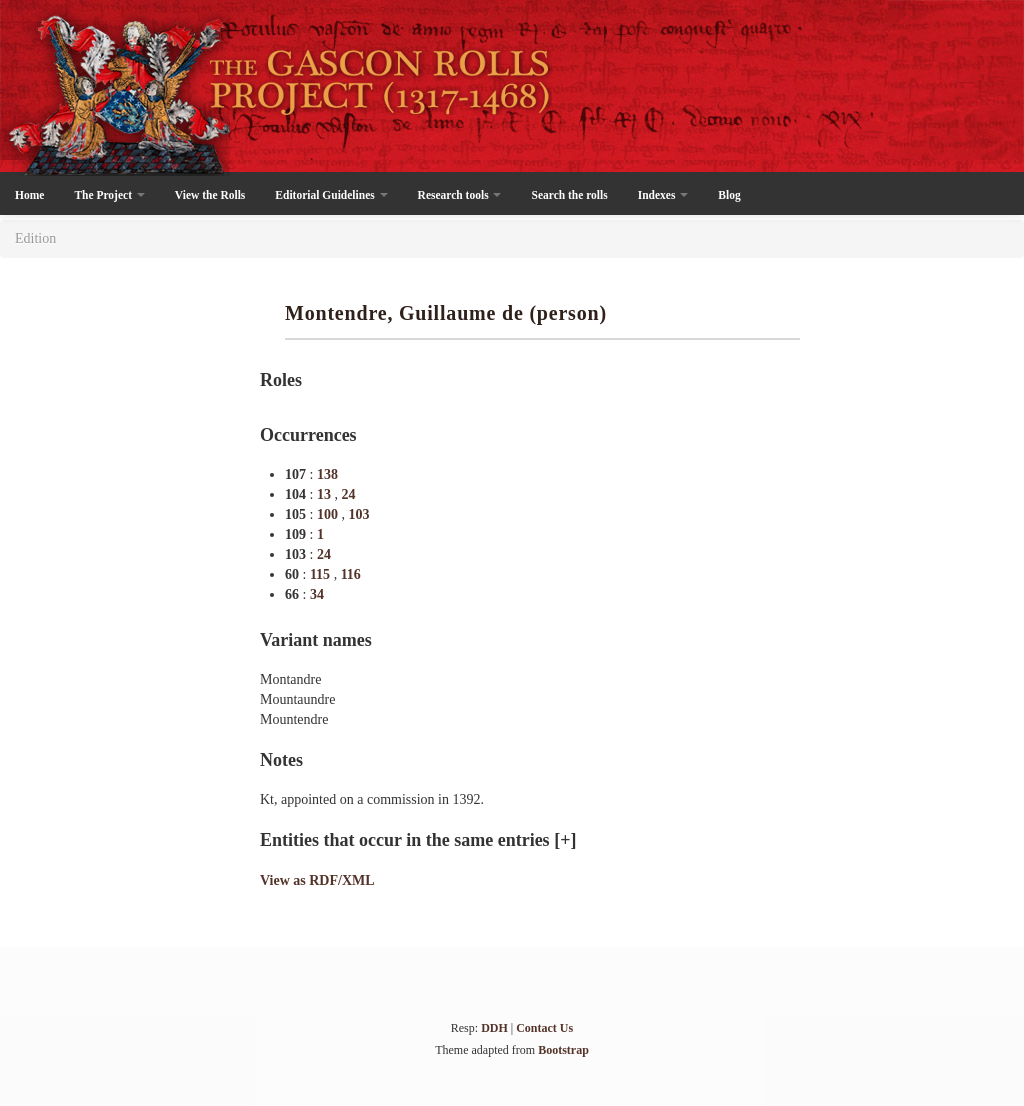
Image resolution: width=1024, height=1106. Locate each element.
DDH (494, 1028)
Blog (729, 195)
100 (329, 514)
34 (317, 594)
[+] (565, 840)
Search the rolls (569, 195)
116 (351, 574)
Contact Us (544, 1028)
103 (358, 514)
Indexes (663, 195)
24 (348, 494)
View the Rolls (210, 195)
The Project (109, 195)
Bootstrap (563, 1050)
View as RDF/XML (317, 880)
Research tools (460, 195)
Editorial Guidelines (331, 195)
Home (29, 195)
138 (327, 474)
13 (326, 494)
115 (322, 574)
